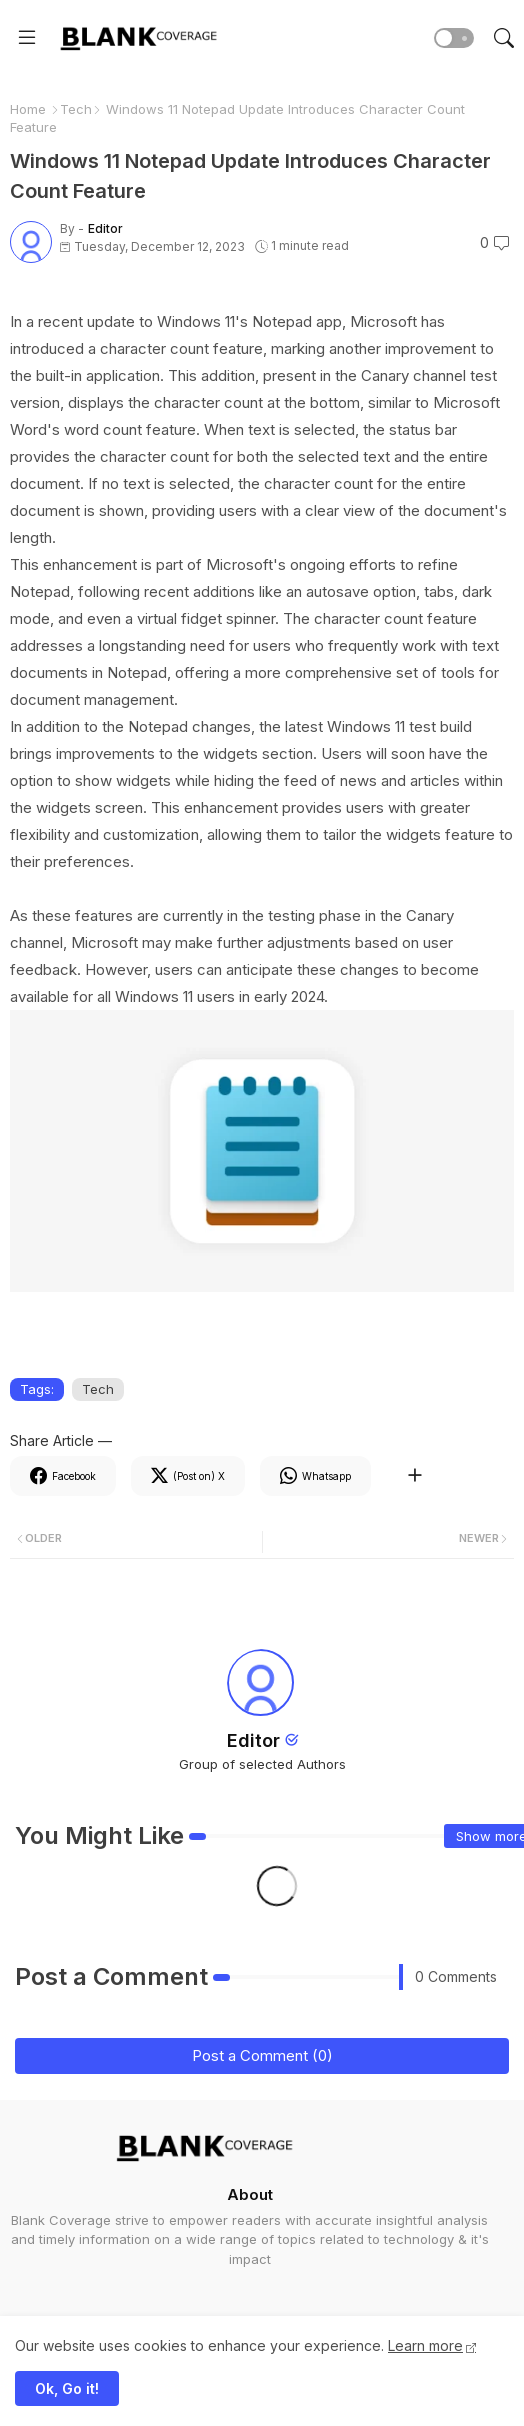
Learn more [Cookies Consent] (425, 2345)
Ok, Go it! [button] (67, 2388)
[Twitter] (188, 1476)
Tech (76, 109)
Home (28, 109)
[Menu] (27, 38)
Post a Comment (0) (262, 2055)
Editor (253, 1740)
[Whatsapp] (315, 1476)
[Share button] (414, 1476)
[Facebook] (63, 1476)
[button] (454, 38)
